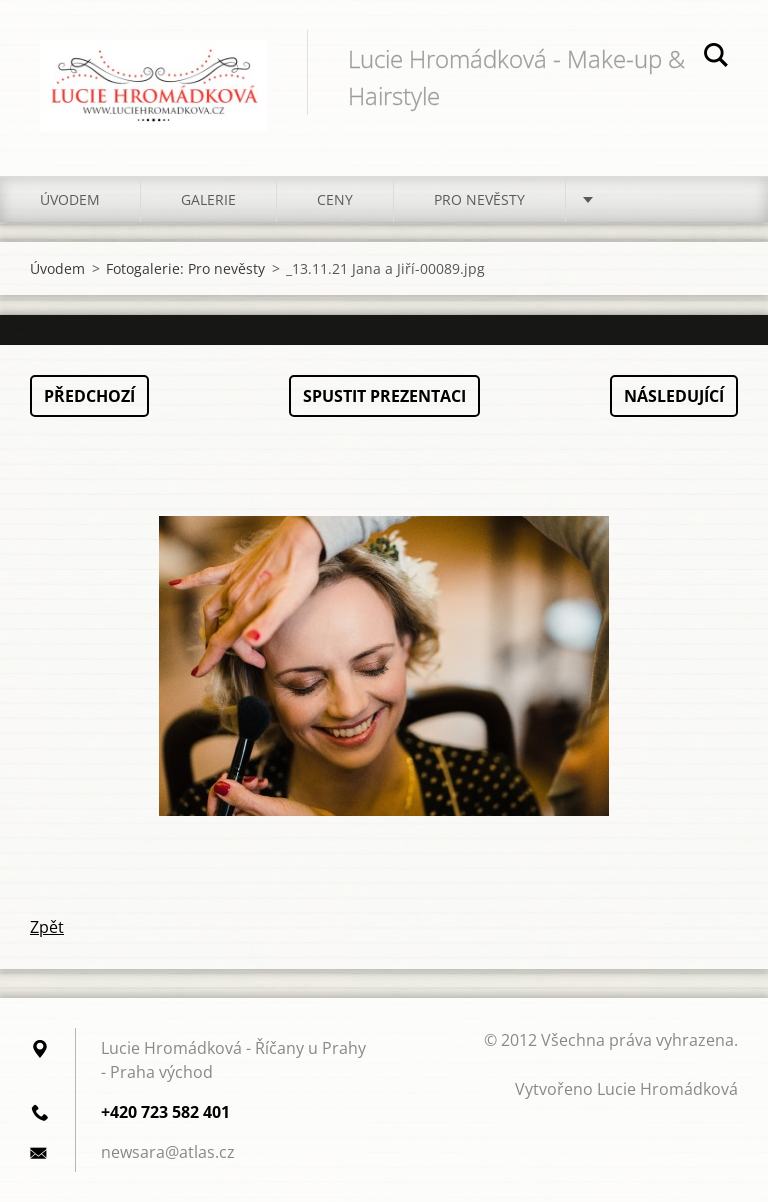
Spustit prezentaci (384, 396)
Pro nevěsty (479, 199)
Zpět (47, 927)
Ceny (335, 199)
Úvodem (70, 199)
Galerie (208, 199)
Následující (674, 396)
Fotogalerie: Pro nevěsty (185, 268)
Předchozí (89, 396)
